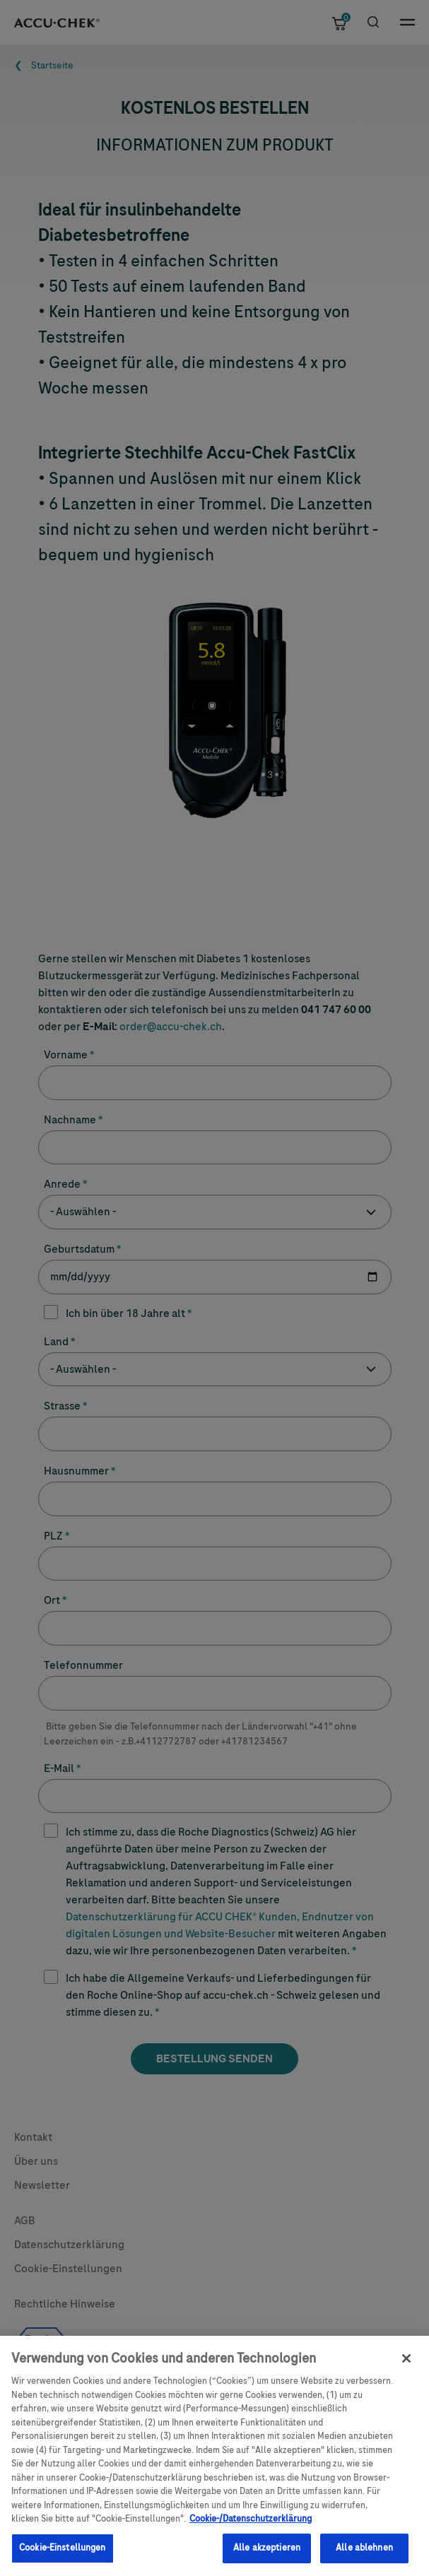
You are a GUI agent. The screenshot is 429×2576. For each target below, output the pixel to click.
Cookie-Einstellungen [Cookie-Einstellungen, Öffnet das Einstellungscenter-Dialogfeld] (62, 2553)
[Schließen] (406, 2364)
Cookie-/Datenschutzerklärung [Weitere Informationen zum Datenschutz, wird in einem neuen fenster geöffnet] (250, 2524)
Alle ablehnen (364, 2553)
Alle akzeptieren (266, 2553)
